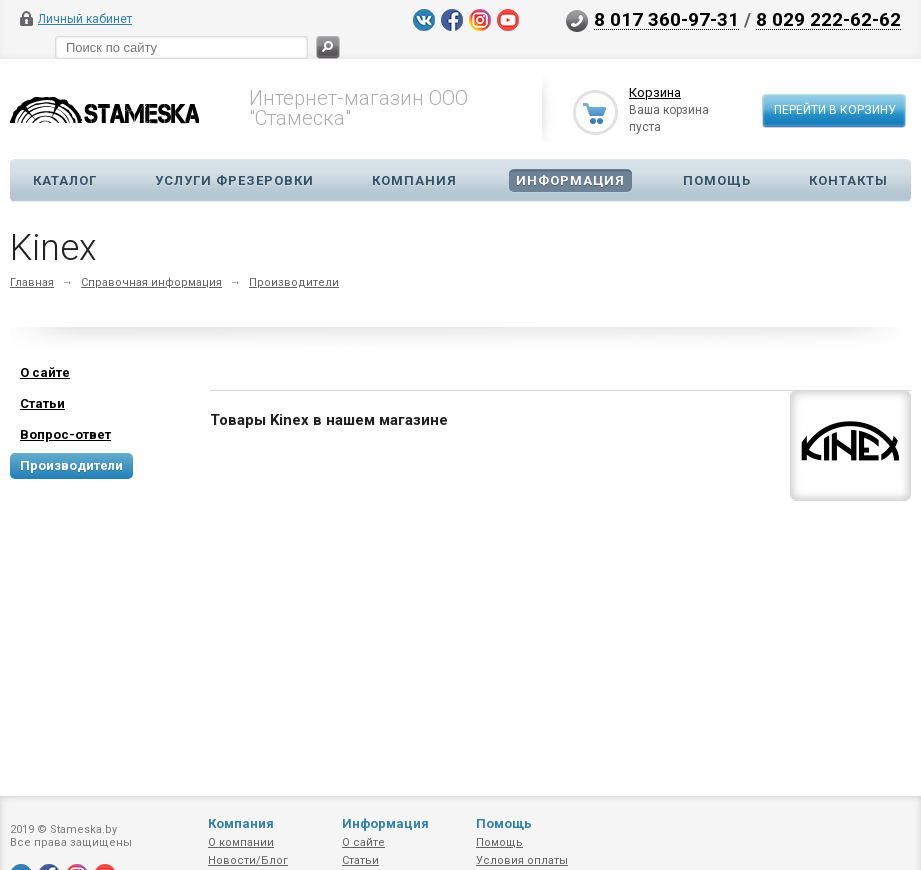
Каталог (65, 180)
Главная (32, 282)
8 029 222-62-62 (828, 19)
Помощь (717, 180)
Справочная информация (151, 282)
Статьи (360, 860)
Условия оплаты (522, 860)
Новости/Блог (248, 860)
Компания (414, 180)
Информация (570, 180)
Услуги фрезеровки (234, 180)
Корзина (655, 92)
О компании (241, 842)
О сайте (363, 842)
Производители (294, 282)
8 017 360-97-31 (666, 19)
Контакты (848, 180)
